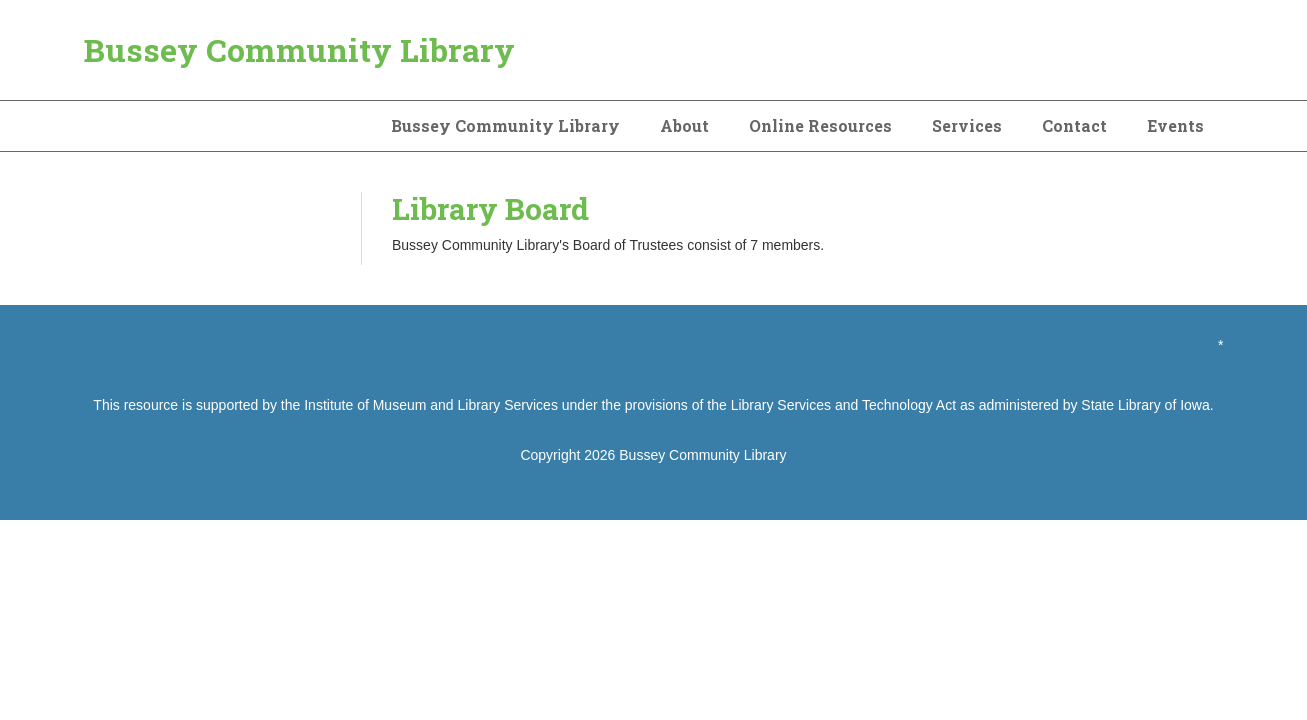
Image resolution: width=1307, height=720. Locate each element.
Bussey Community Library (299, 49)
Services (967, 125)
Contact (1074, 125)
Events (1175, 125)
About (684, 125)
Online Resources (820, 125)
